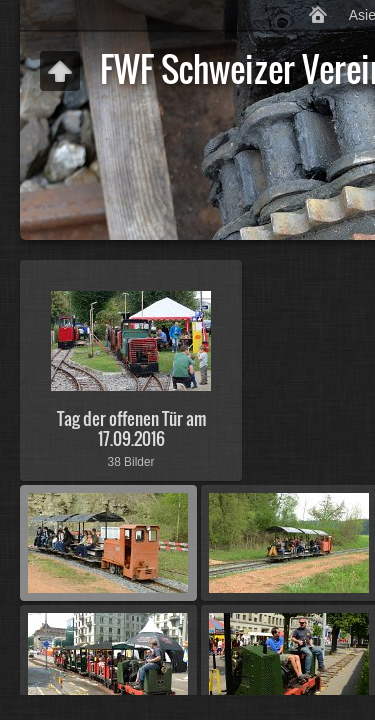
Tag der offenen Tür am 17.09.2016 (131, 428)
